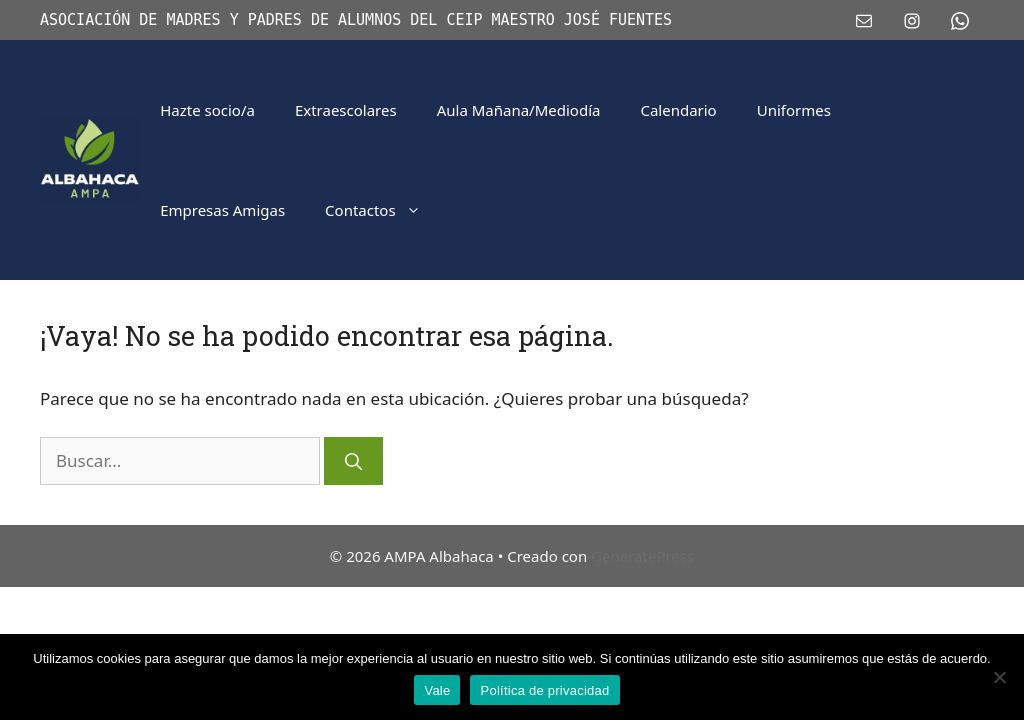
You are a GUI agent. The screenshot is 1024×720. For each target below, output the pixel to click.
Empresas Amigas (222, 210)
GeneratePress (642, 556)
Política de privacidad (544, 690)
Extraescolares (346, 110)
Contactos (383, 210)
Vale (437, 690)
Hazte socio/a (207, 110)
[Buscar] (353, 461)
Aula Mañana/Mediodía (519, 110)
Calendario (678, 110)
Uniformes (794, 110)
